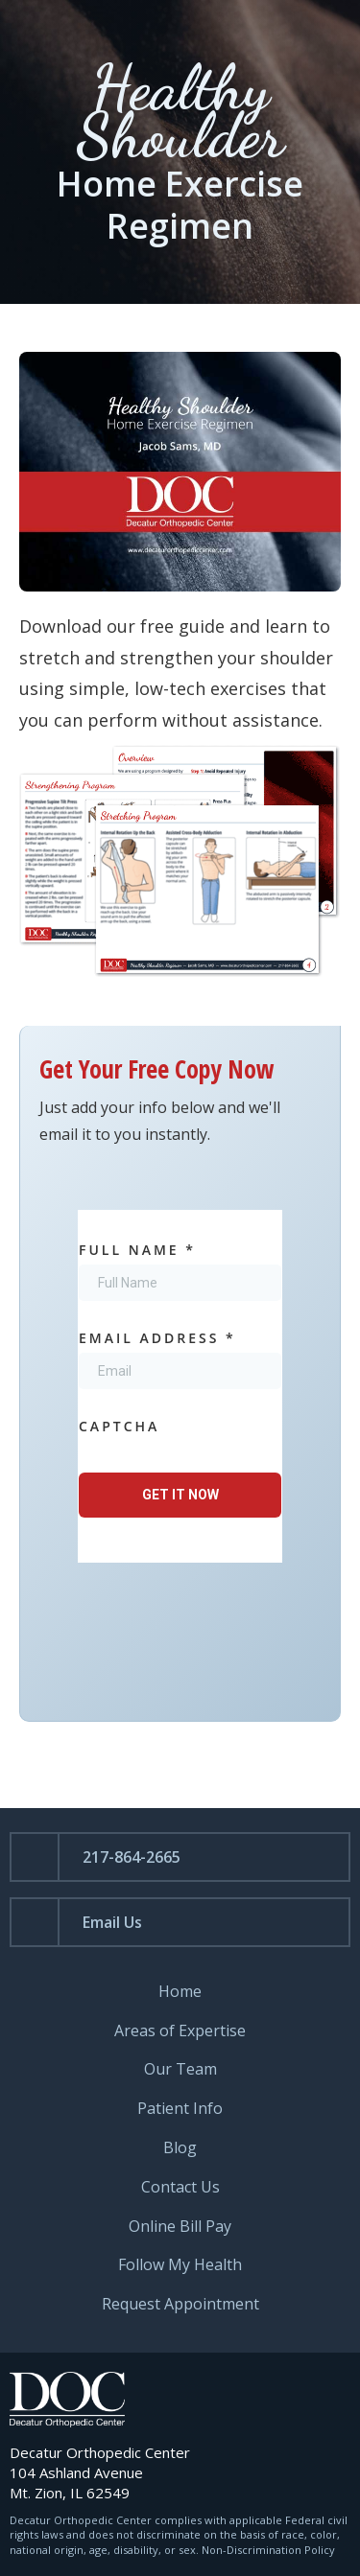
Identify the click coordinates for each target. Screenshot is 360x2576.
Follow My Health (180, 2265)
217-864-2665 (131, 1857)
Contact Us (180, 2187)
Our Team (180, 2069)
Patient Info (180, 2109)
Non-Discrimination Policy (268, 2549)
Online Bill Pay (180, 2226)
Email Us (112, 1922)
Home (180, 1992)
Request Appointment (180, 2304)
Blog (180, 2148)
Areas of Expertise (180, 2031)
